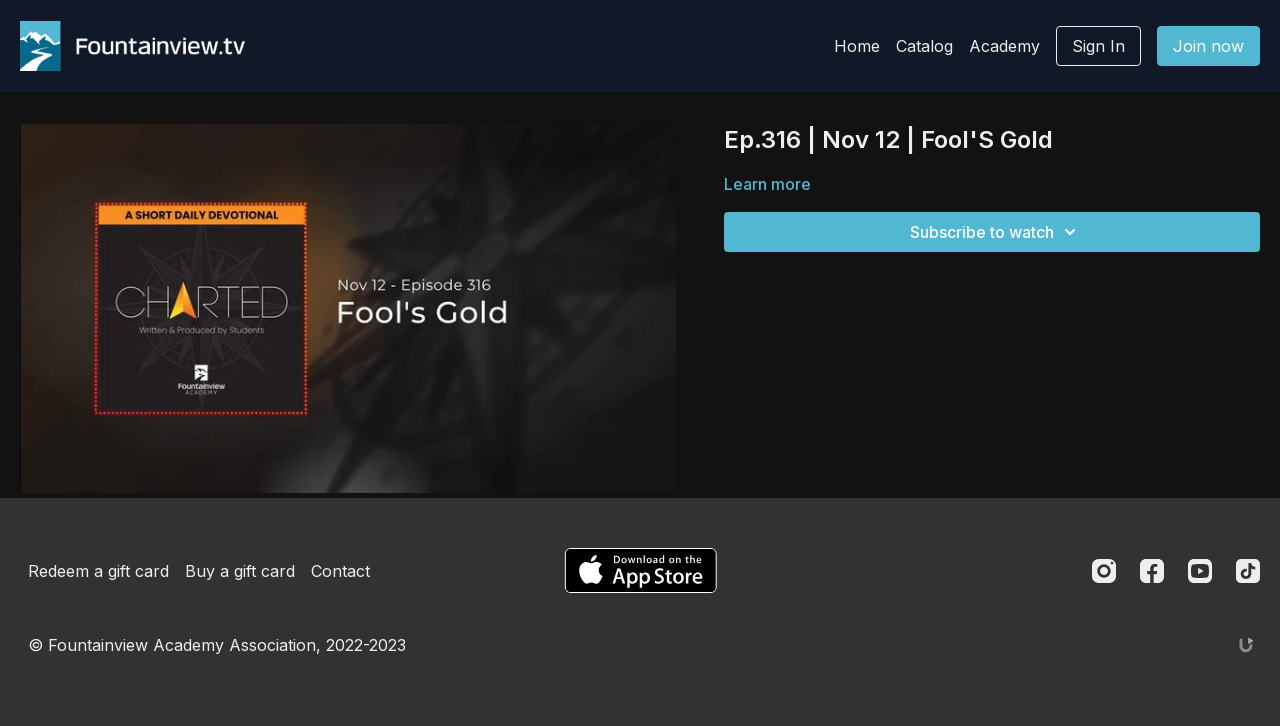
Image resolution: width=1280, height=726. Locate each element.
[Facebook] (1152, 571)
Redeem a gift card (98, 571)
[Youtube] (1200, 571)
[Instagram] (1104, 571)
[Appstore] (640, 570)
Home (857, 46)
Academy (1004, 46)
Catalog (924, 46)
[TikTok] (1248, 571)
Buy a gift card (240, 571)
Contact (340, 571)
